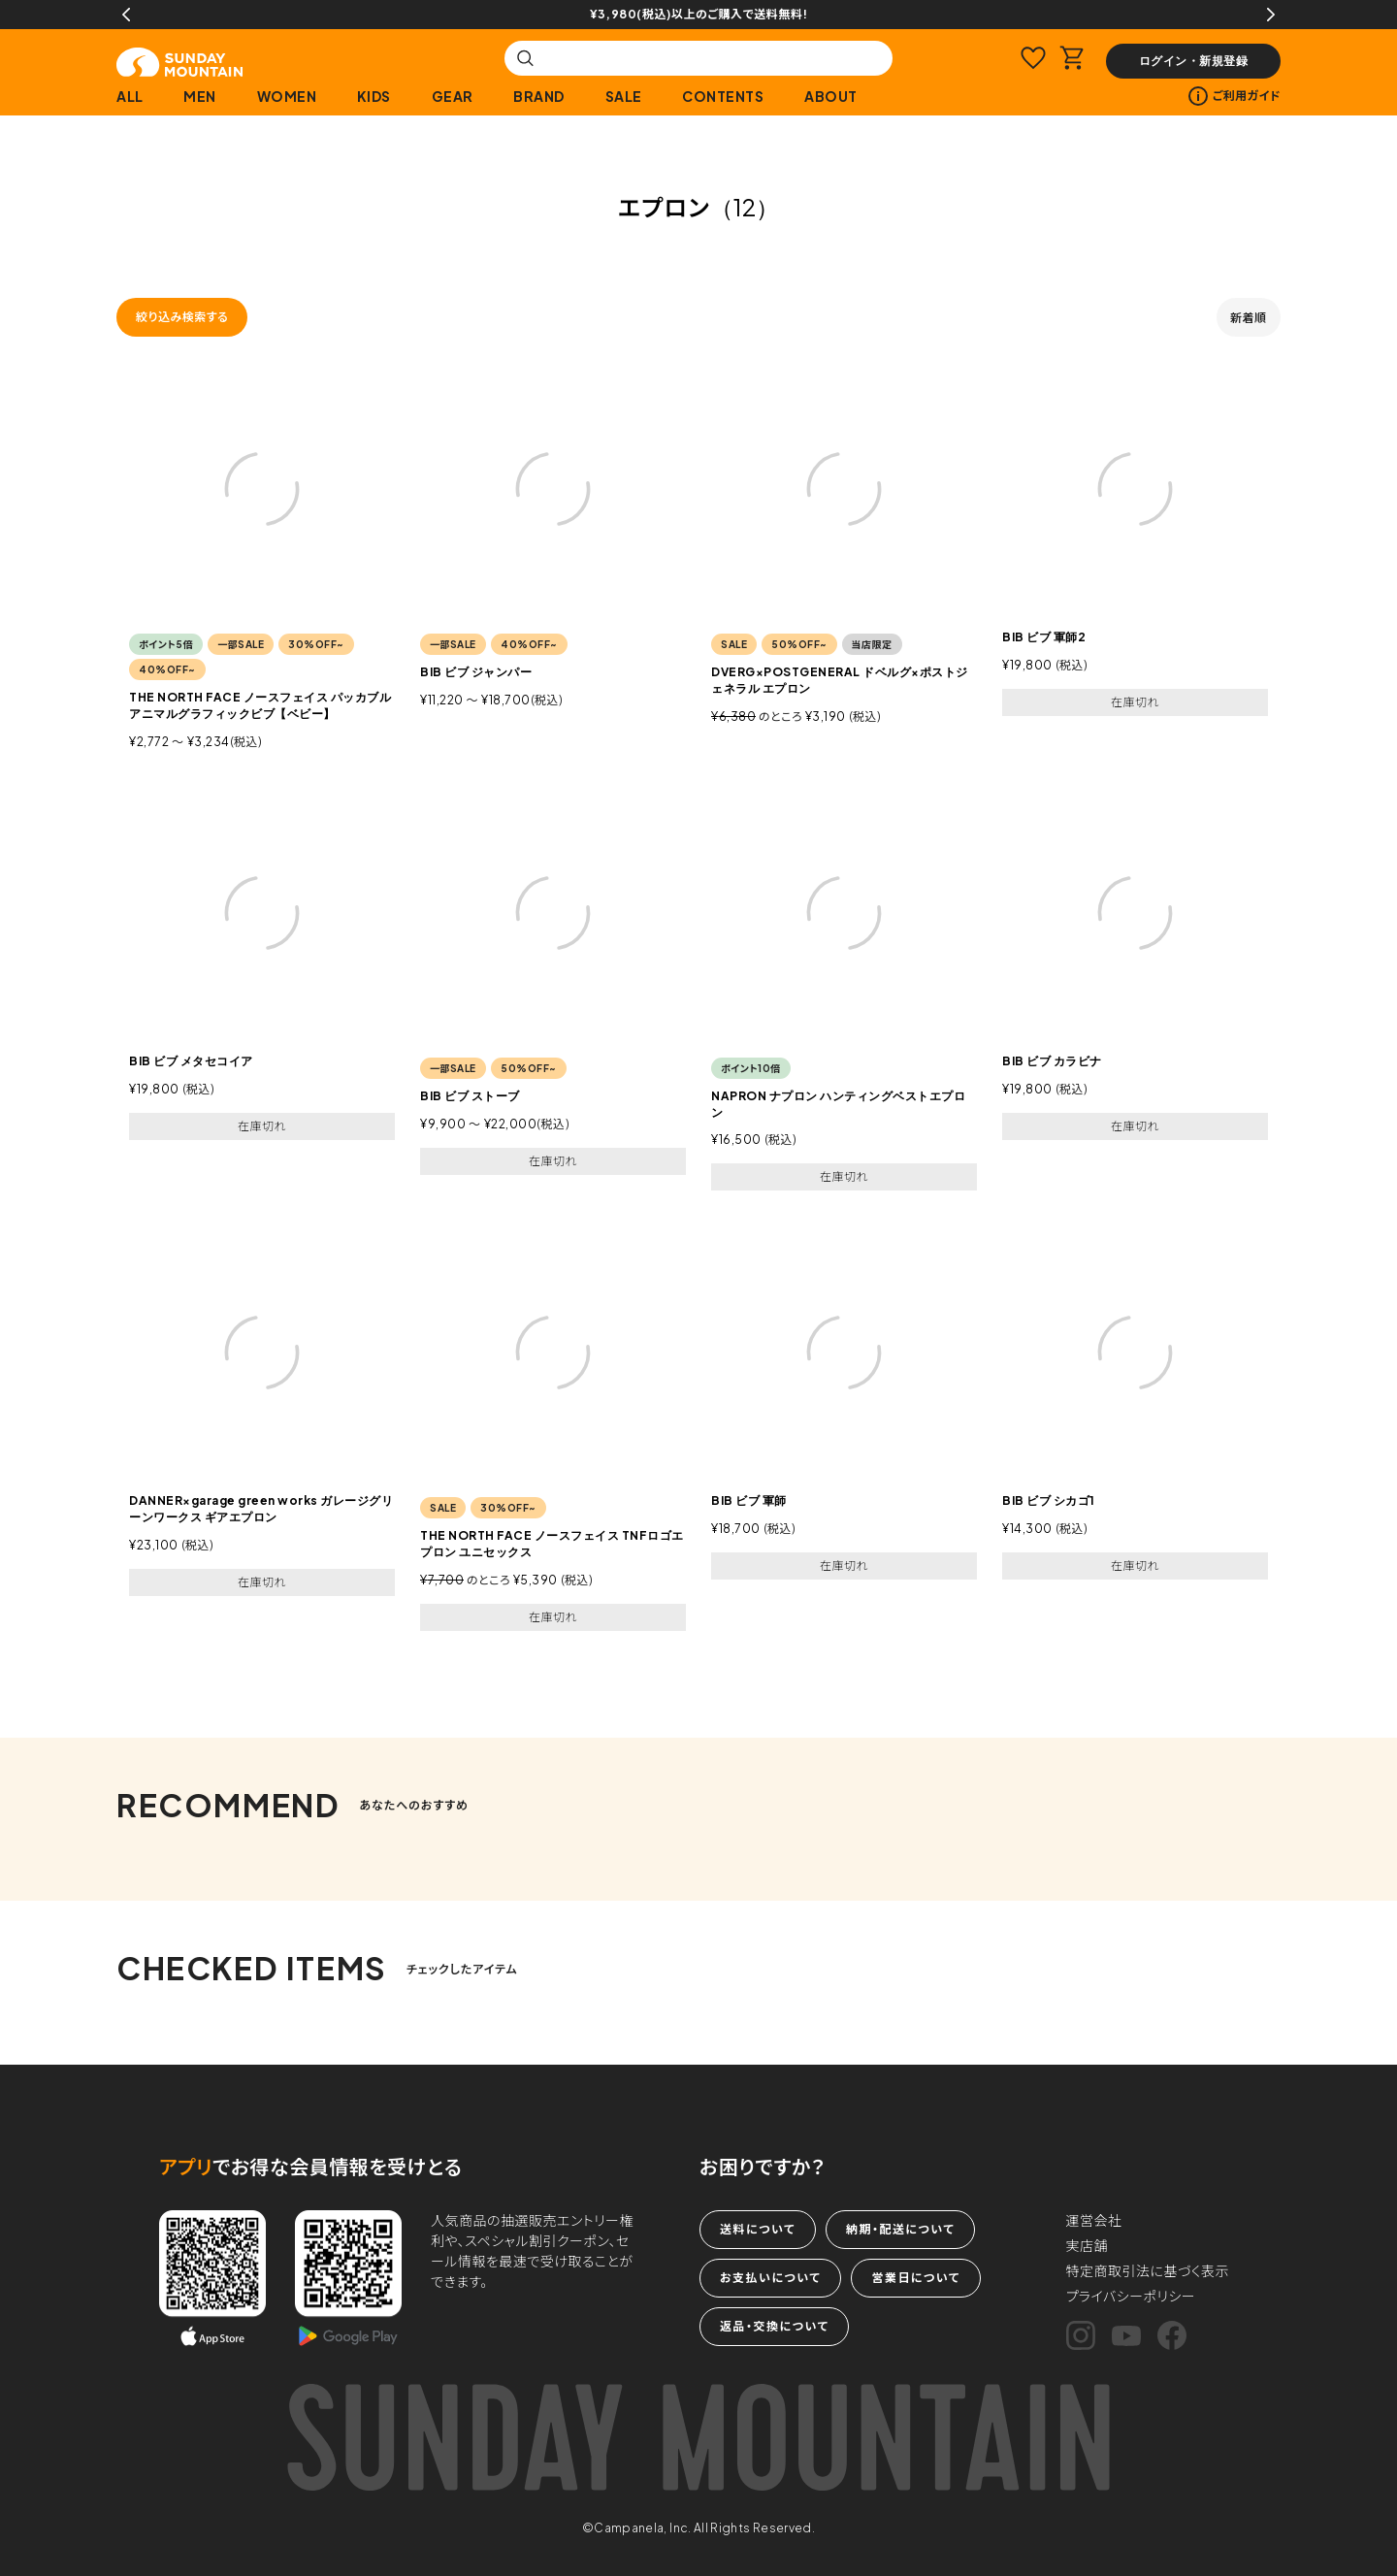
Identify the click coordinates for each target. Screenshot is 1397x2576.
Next (1271, 14)
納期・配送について (900, 2229)
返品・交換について (774, 2326)
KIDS (374, 96)
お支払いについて (770, 2277)
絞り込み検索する (182, 317)
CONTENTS (722, 96)
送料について (758, 2229)
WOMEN (287, 96)
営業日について (915, 2277)
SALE (623, 96)
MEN (199, 96)
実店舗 (1087, 2245)
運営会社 (1094, 2220)
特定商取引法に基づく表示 (1148, 2270)
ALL (130, 96)
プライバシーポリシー (1131, 2295)
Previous (126, 14)
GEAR (452, 96)
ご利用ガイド (1234, 96)
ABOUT (831, 96)
